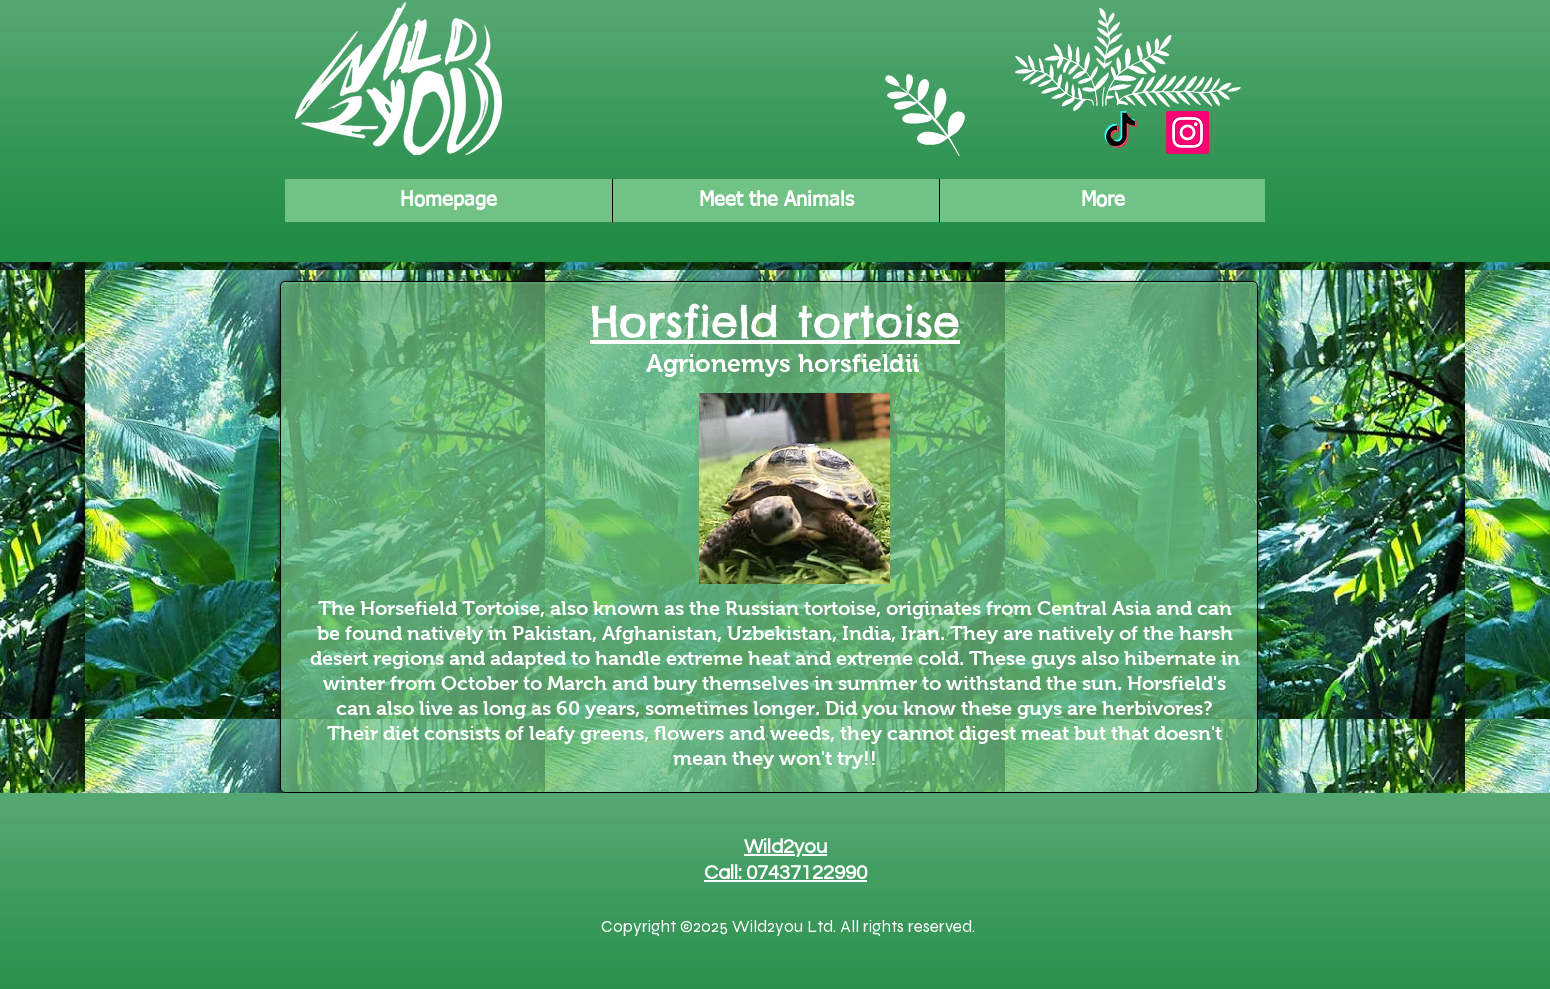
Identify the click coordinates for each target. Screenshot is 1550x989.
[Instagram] (1187, 132)
